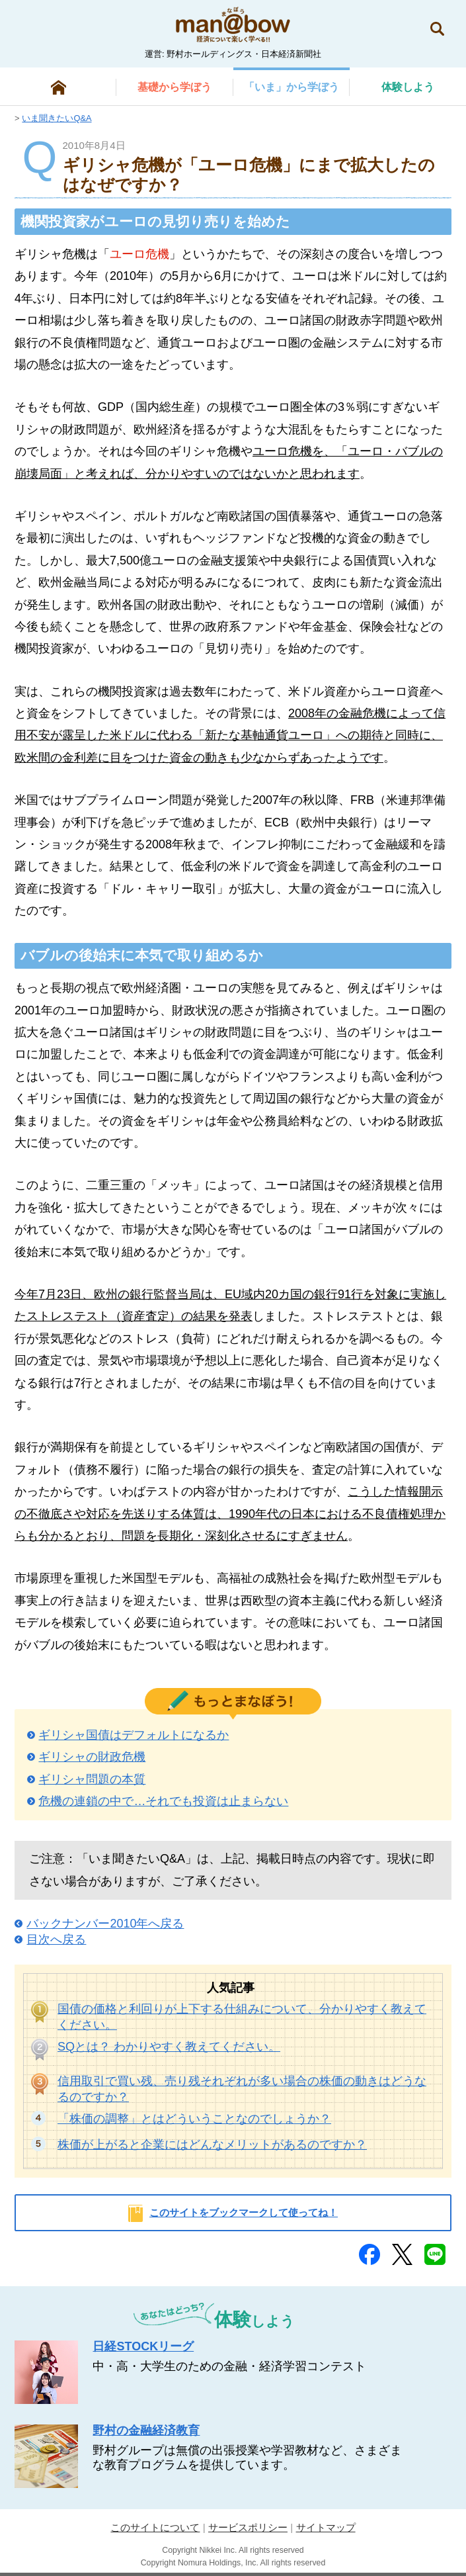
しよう (407, 87)
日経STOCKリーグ (143, 2346)
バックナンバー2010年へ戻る (105, 1923)
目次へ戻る (56, 1939)
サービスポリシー (248, 2527)
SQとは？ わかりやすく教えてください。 (169, 2046)
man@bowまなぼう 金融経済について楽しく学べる (233, 24)
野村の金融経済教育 (146, 2430)
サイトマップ (326, 2527)
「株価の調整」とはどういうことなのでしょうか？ (194, 2118)
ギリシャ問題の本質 (91, 1779)
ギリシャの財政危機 (91, 1756)
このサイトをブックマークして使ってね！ (243, 2212)
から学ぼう (174, 87)
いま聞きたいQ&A (56, 118)
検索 (437, 29)
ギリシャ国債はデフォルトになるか (133, 1735)
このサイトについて (155, 2527)
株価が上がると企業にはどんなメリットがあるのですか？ (212, 2144)
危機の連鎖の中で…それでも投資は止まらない (163, 1801)
